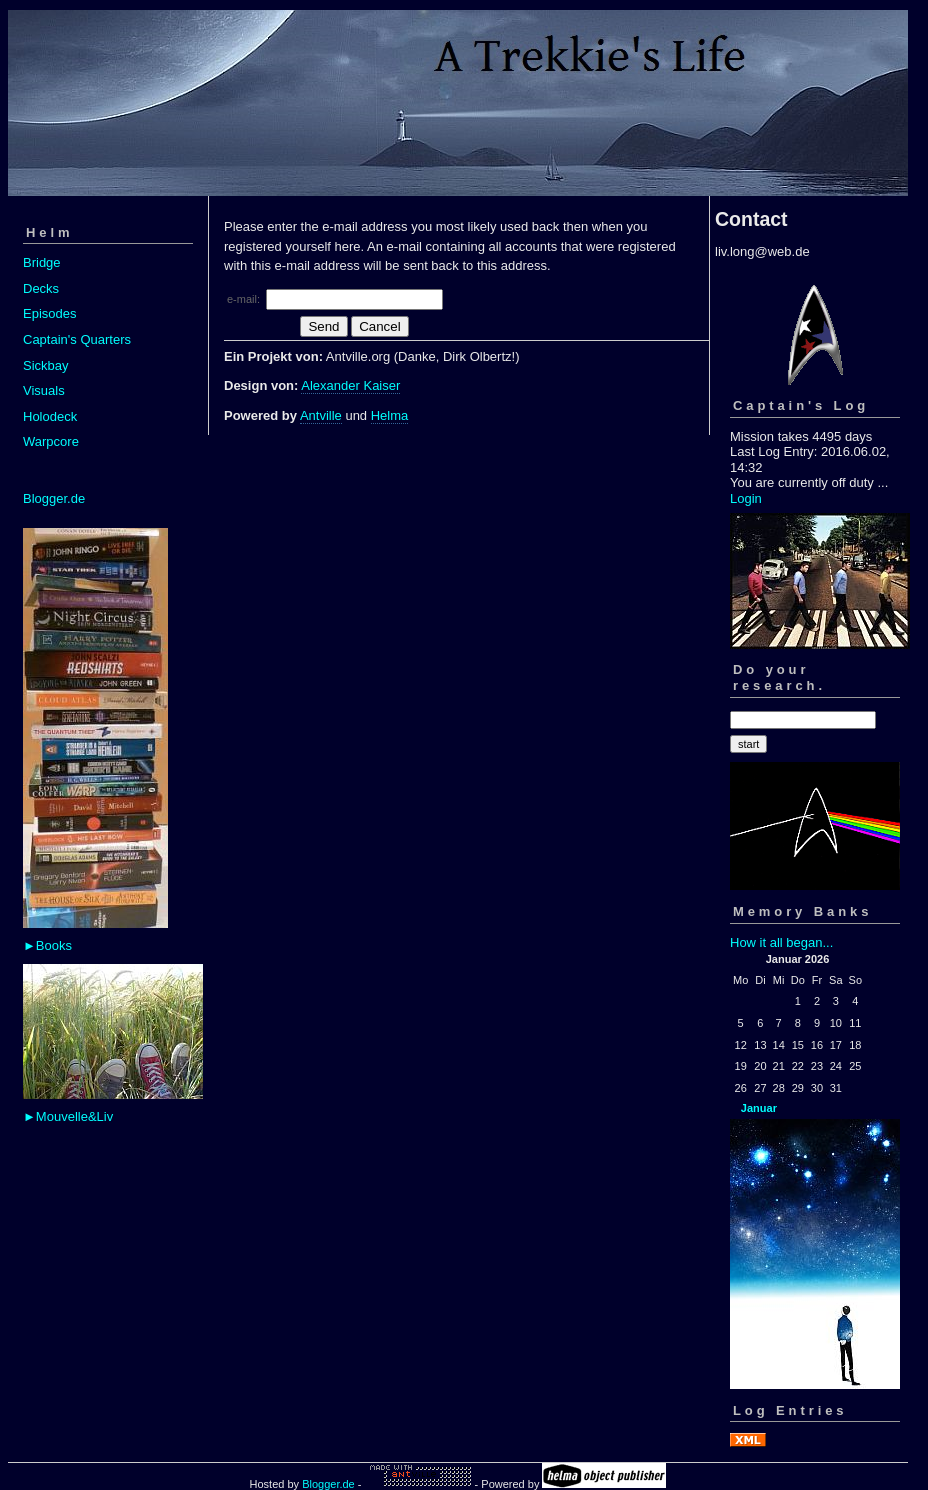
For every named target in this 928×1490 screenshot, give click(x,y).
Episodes (49, 313)
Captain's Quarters (77, 339)
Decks (41, 288)
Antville (321, 415)
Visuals (44, 390)
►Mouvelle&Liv (68, 1116)
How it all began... (781, 942)
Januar (759, 1108)
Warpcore (51, 441)
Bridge (42, 262)
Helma (390, 415)
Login (746, 498)
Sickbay (46, 365)
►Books (47, 945)
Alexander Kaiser (350, 385)
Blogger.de (54, 498)
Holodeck (50, 416)
